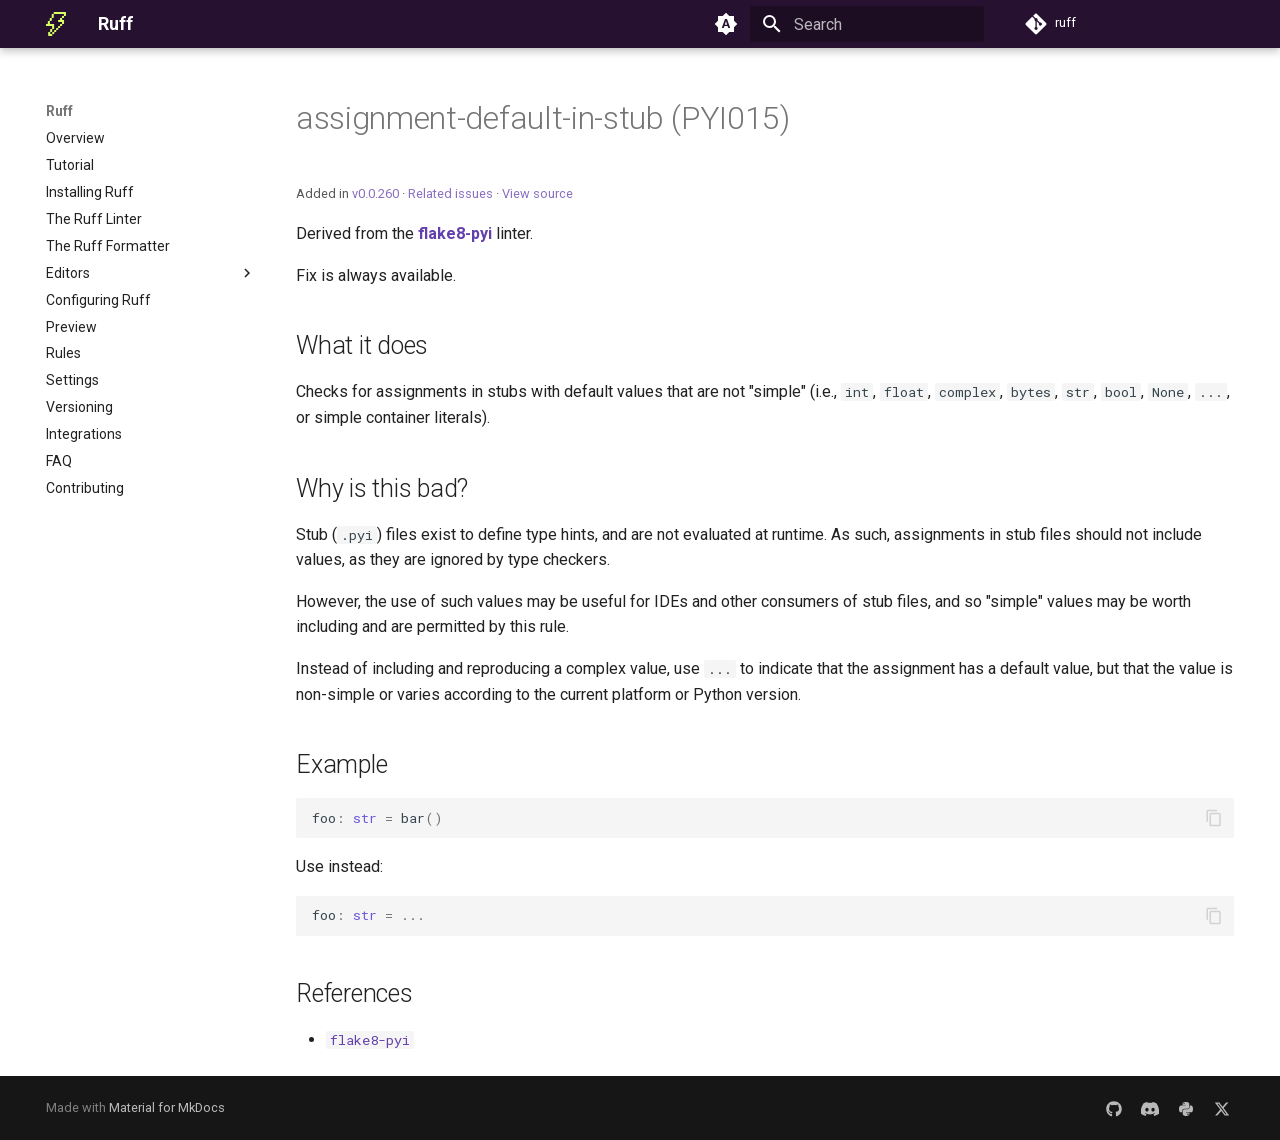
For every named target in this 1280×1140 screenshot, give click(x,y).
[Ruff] (56, 24)
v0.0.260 (375, 193)
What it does (362, 345)
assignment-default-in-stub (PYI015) (543, 118)
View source (537, 193)
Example (341, 764)
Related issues (450, 193)
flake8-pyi (455, 233)
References (354, 993)
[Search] (867, 24)
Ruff (59, 111)
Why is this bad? (382, 488)
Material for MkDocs (167, 1107)
